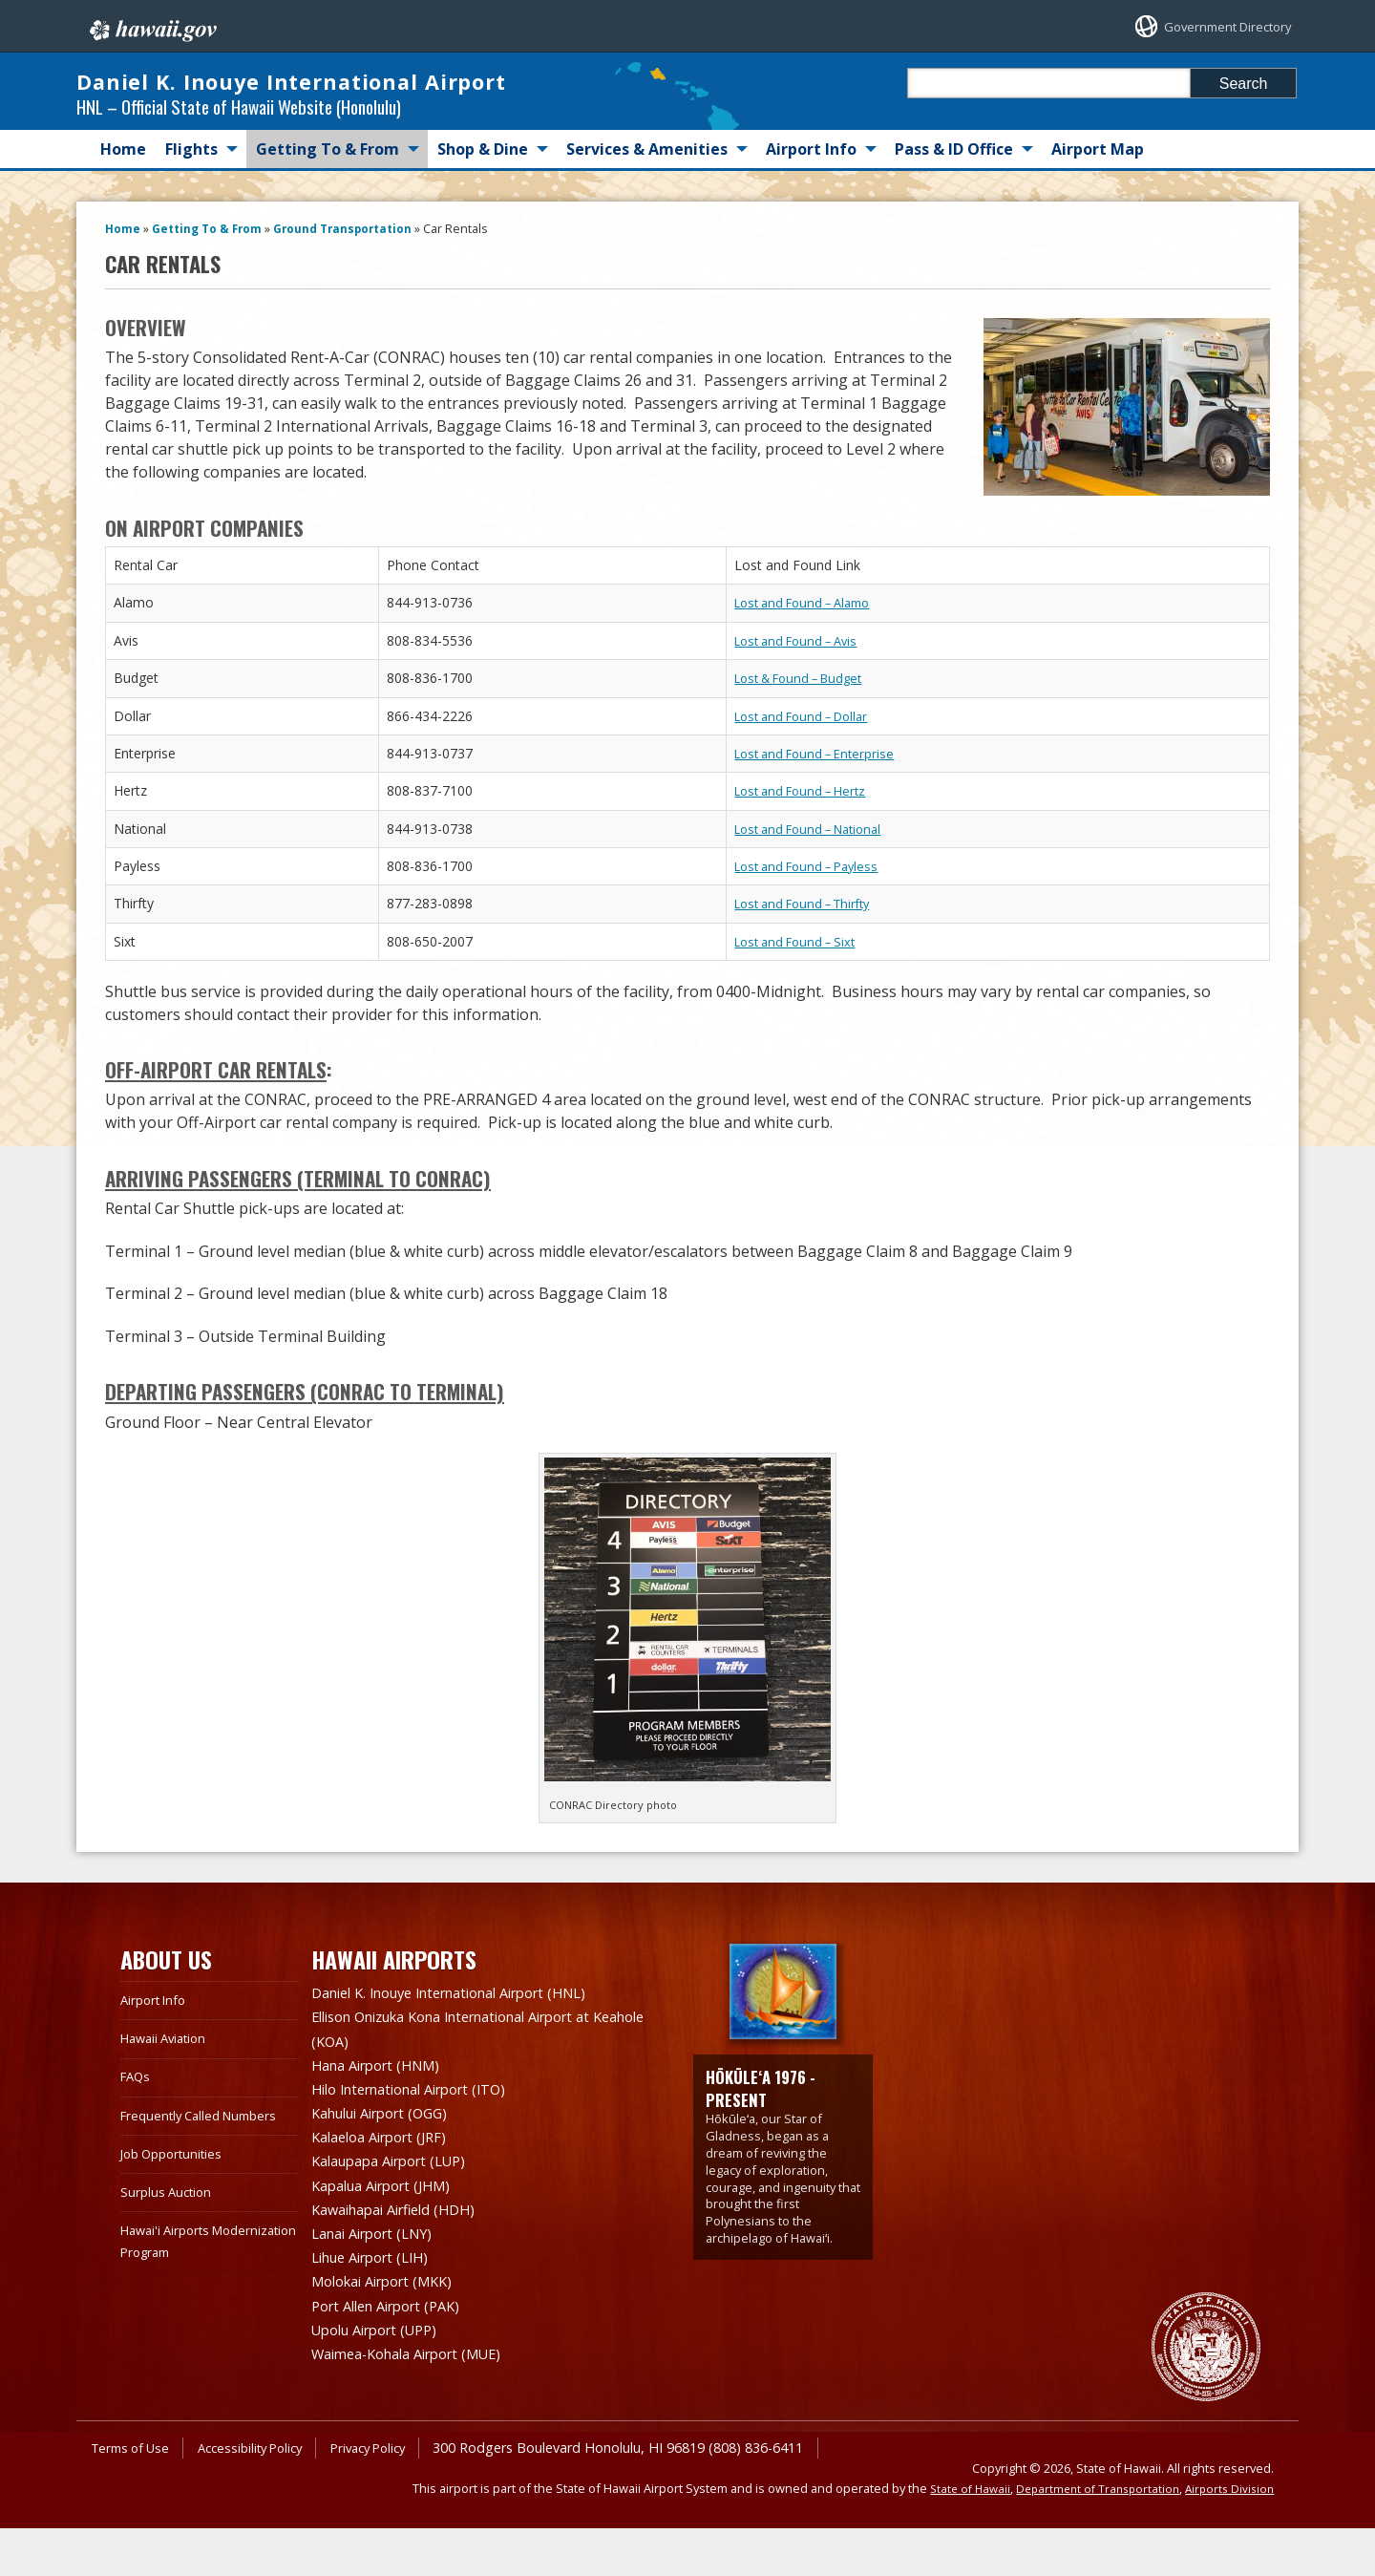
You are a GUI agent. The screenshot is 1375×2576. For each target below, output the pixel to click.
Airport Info (811, 214)
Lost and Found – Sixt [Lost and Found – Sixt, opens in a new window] (801, 1007)
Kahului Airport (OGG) (389, 2172)
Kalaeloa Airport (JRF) (387, 2195)
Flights (191, 214)
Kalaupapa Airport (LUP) (398, 2218)
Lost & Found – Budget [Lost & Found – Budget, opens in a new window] (806, 743)
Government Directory (1211, 26)
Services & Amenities (647, 214)
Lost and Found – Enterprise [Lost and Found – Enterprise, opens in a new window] (821, 819)
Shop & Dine (482, 214)
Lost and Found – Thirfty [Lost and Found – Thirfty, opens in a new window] (810, 969)
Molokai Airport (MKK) (391, 2333)
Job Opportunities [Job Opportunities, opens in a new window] (176, 2219)
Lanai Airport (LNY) (380, 2287)
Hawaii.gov (151, 25)
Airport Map (1097, 214)
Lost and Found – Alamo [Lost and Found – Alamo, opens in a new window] (810, 668)
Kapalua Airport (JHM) (390, 2241)
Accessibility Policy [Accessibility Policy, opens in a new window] (264, 2495)
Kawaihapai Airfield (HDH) (403, 2264)
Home (123, 214)
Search (1243, 83)
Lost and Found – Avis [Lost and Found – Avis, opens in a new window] (803, 705)
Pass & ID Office (954, 214)
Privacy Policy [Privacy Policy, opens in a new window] (392, 2495)
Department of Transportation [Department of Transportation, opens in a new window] (1088, 2535)
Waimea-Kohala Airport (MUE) (419, 2402)
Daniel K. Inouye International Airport (296, 114)
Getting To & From (327, 214)
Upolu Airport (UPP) (383, 2379)
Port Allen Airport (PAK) (395, 2356)
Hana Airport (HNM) (383, 2127)
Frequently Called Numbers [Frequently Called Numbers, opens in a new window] (205, 2180)
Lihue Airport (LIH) (378, 2310)
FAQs (137, 2142)
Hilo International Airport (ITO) (422, 2150)
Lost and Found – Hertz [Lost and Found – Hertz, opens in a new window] (807, 856)
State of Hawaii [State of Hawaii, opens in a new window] (954, 2535)
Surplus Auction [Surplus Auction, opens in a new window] (169, 2257)
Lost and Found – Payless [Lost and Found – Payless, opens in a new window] (814, 932)
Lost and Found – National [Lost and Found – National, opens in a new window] (816, 893)
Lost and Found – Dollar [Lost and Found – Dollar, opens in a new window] (809, 781)
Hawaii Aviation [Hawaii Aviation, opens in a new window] (168, 2104)
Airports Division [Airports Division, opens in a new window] (1227, 2535)
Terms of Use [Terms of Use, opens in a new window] (135, 2495)
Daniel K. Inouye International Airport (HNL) (468, 2058)
